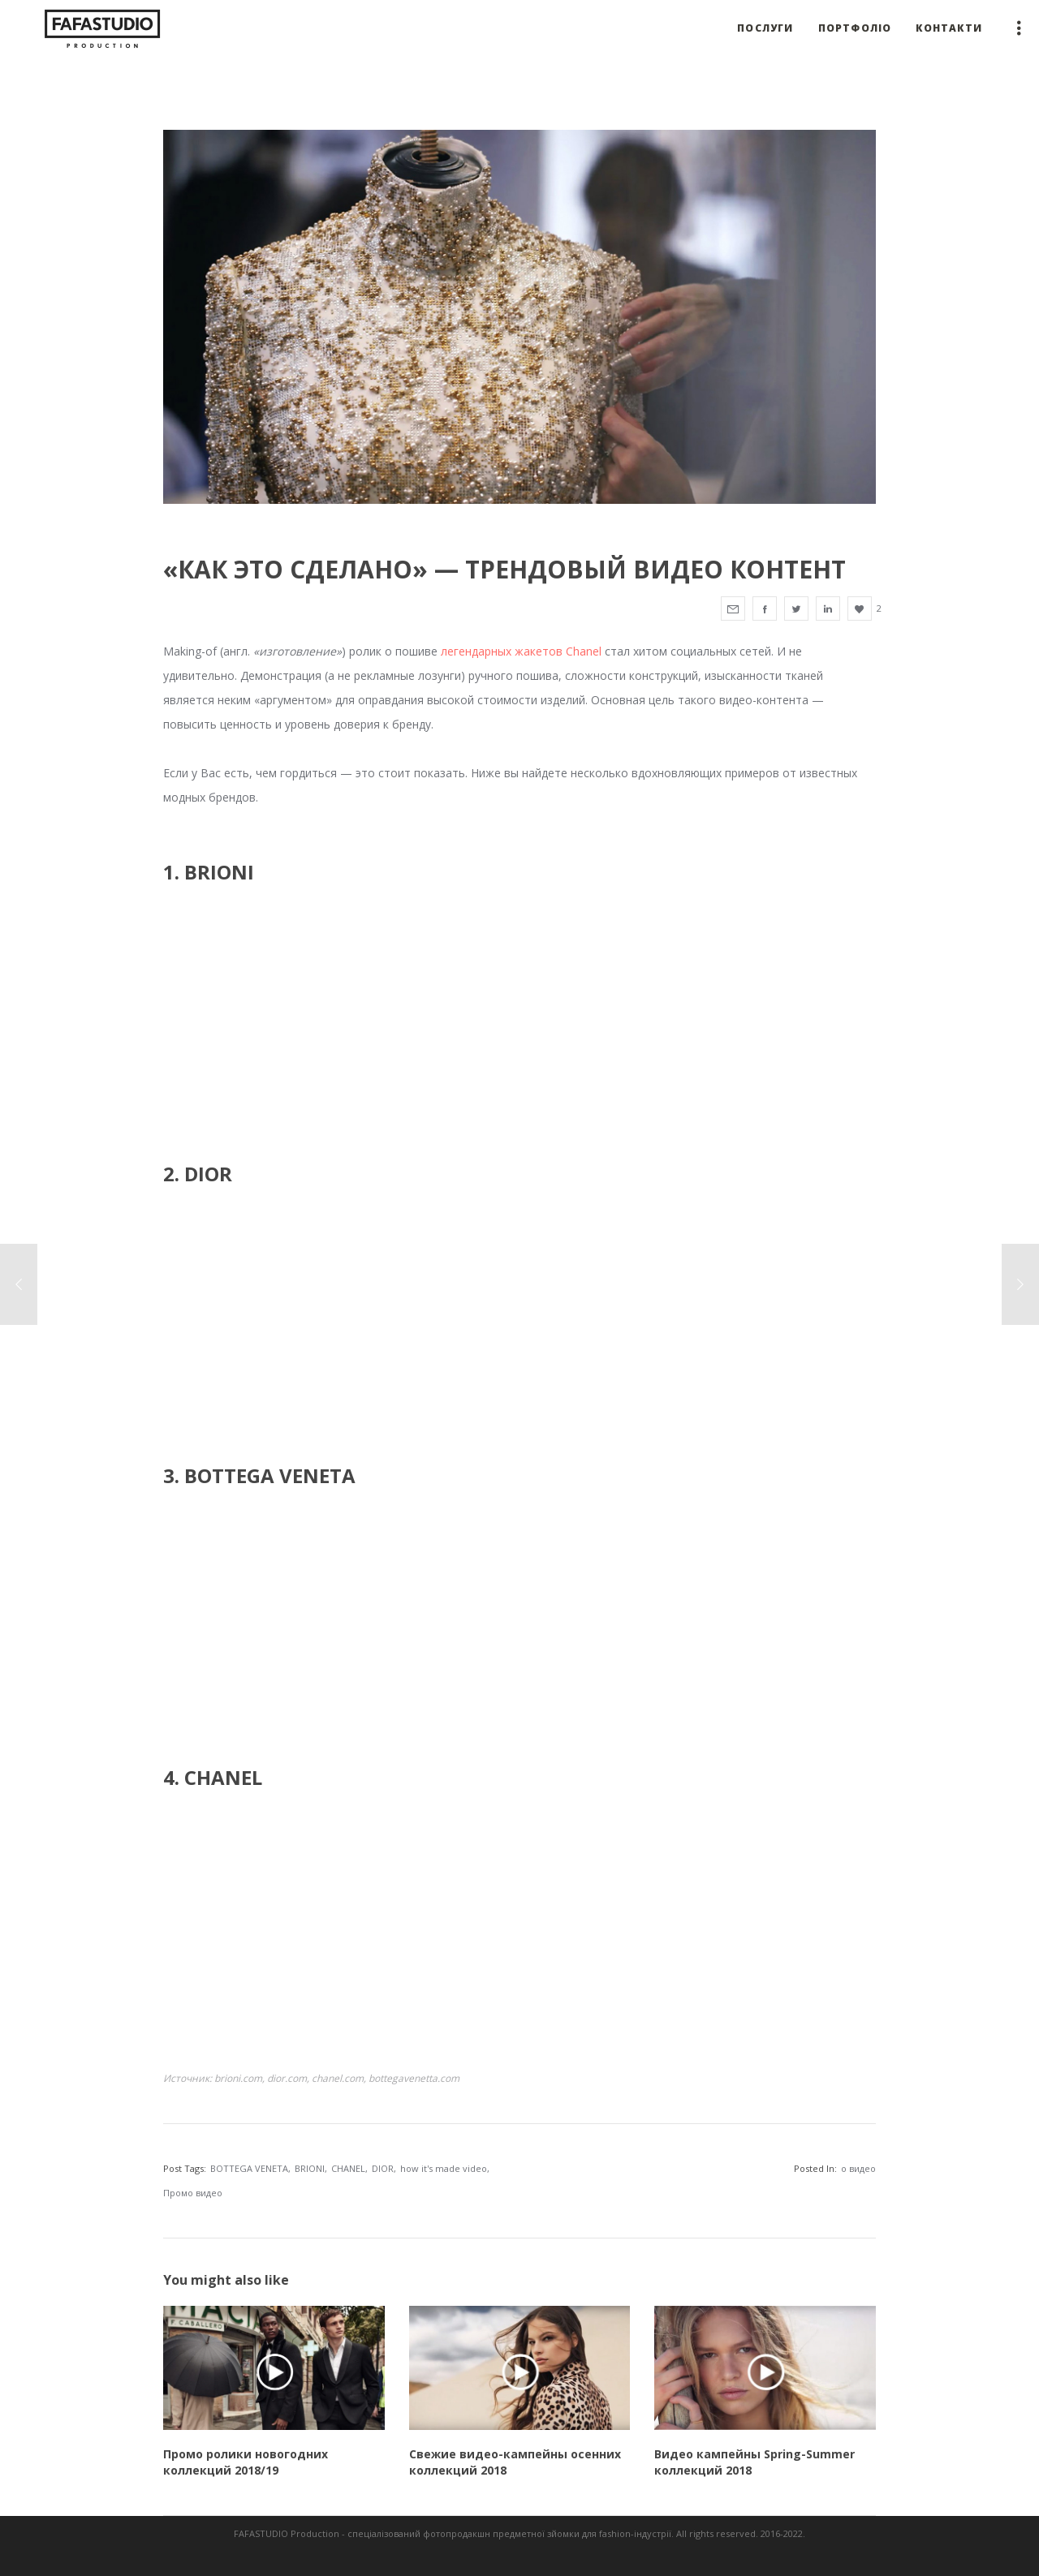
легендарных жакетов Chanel (521, 651)
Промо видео (192, 2193)
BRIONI (310, 2168)
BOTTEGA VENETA (249, 2168)
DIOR (383, 2168)
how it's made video (443, 2168)
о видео (858, 2168)
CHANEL (348, 2168)
